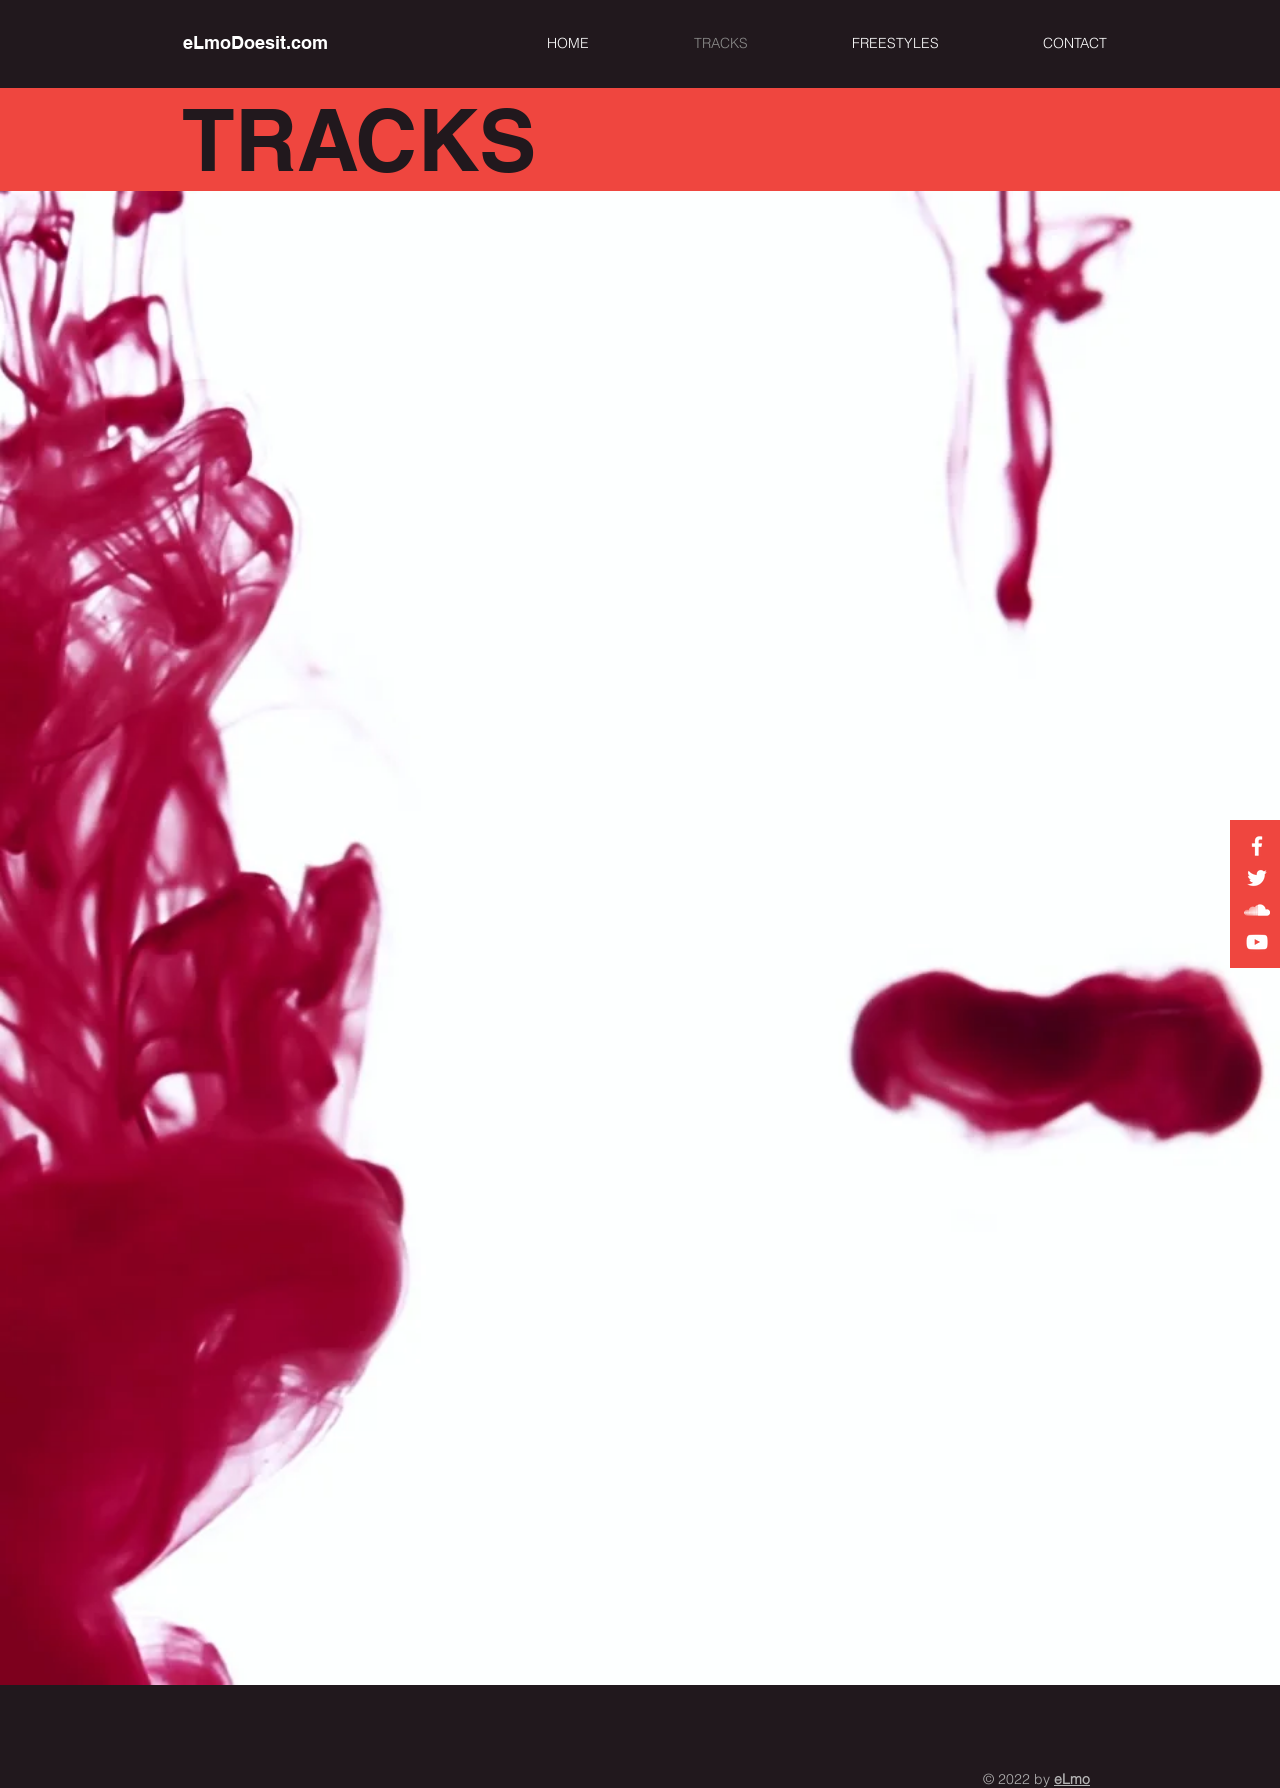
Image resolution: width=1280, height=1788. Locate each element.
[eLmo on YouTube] (1257, 942)
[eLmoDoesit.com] (255, 43)
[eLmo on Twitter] (1257, 878)
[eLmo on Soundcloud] (1257, 910)
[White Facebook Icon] (1257, 846)
